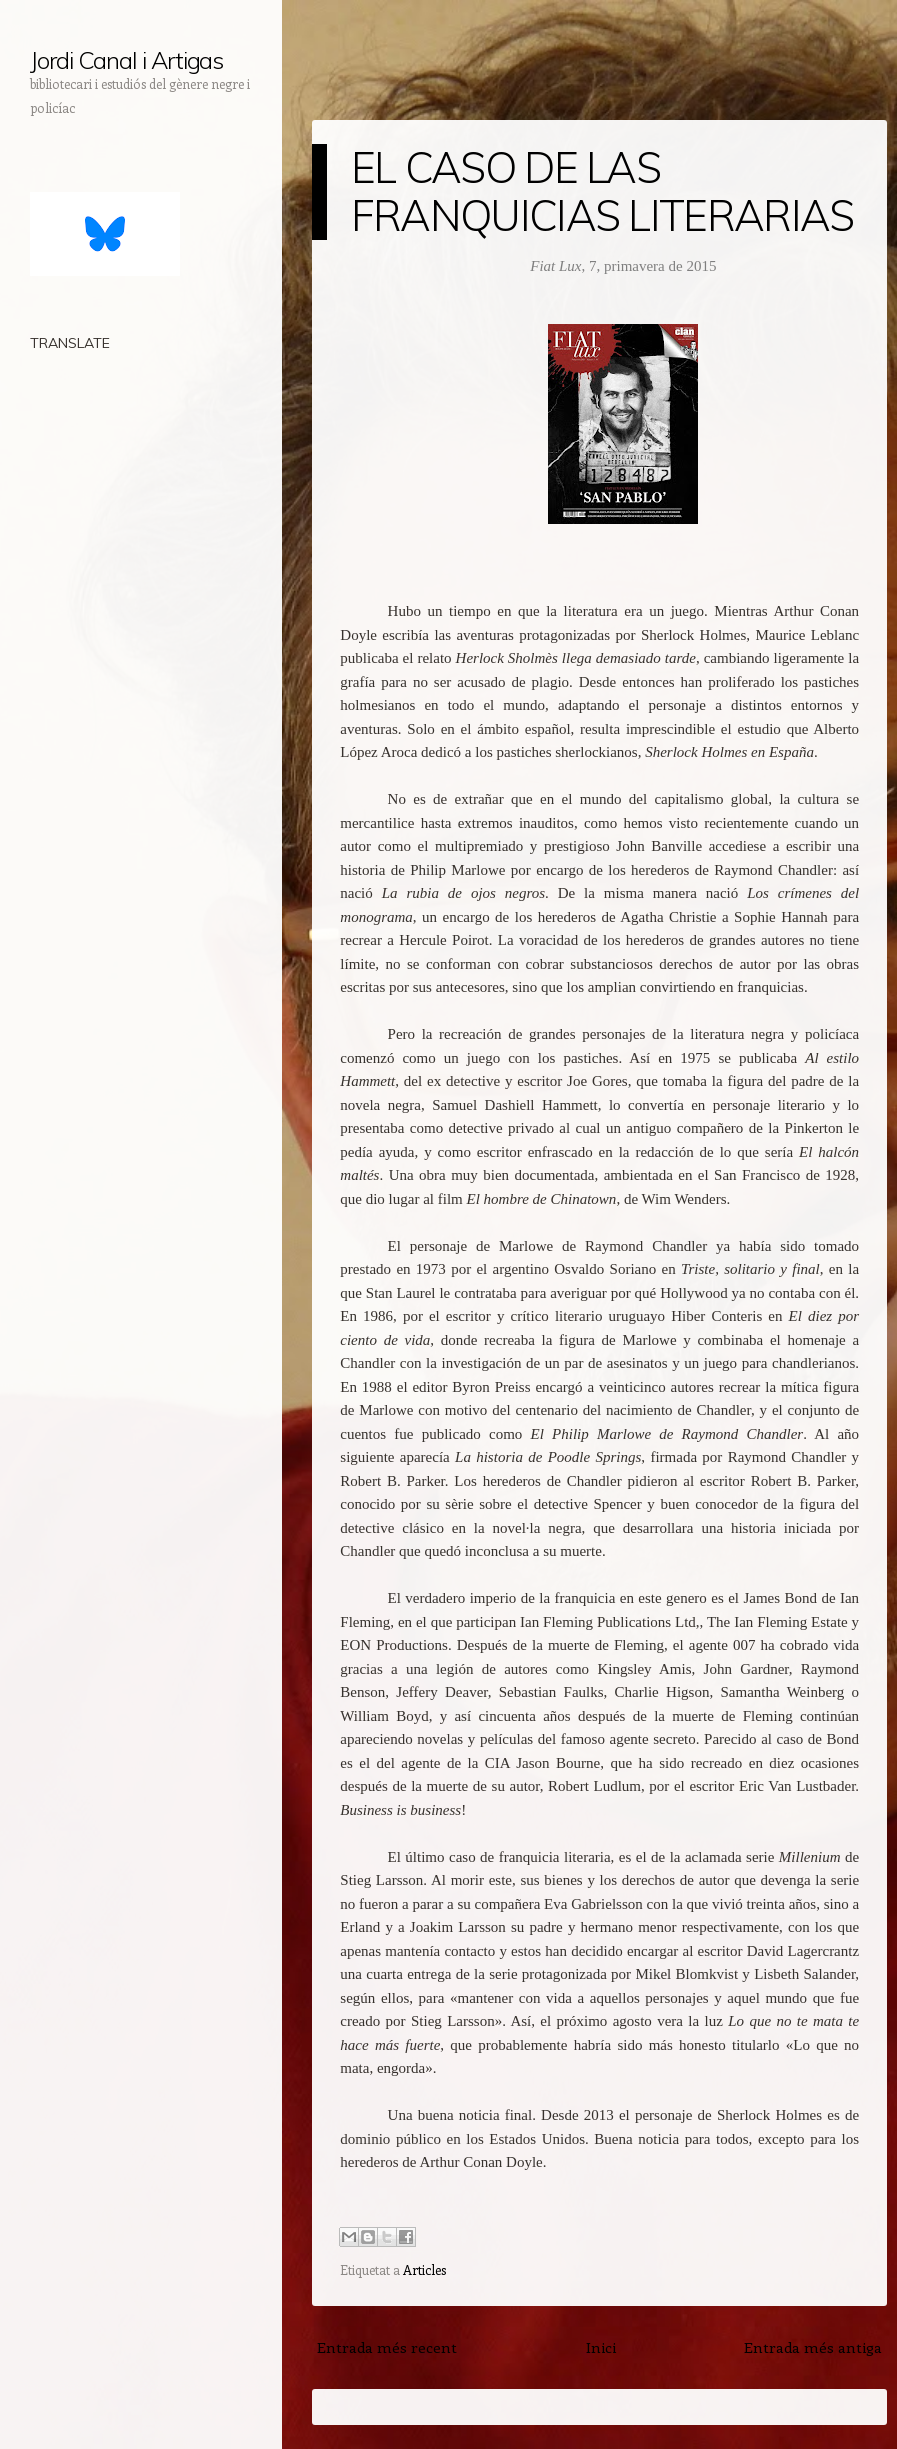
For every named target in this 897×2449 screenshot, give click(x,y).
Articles (424, 2269)
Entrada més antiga (813, 2347)
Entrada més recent (387, 2347)
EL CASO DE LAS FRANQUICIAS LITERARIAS (602, 191)
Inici (601, 2347)
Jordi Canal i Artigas (126, 60)
